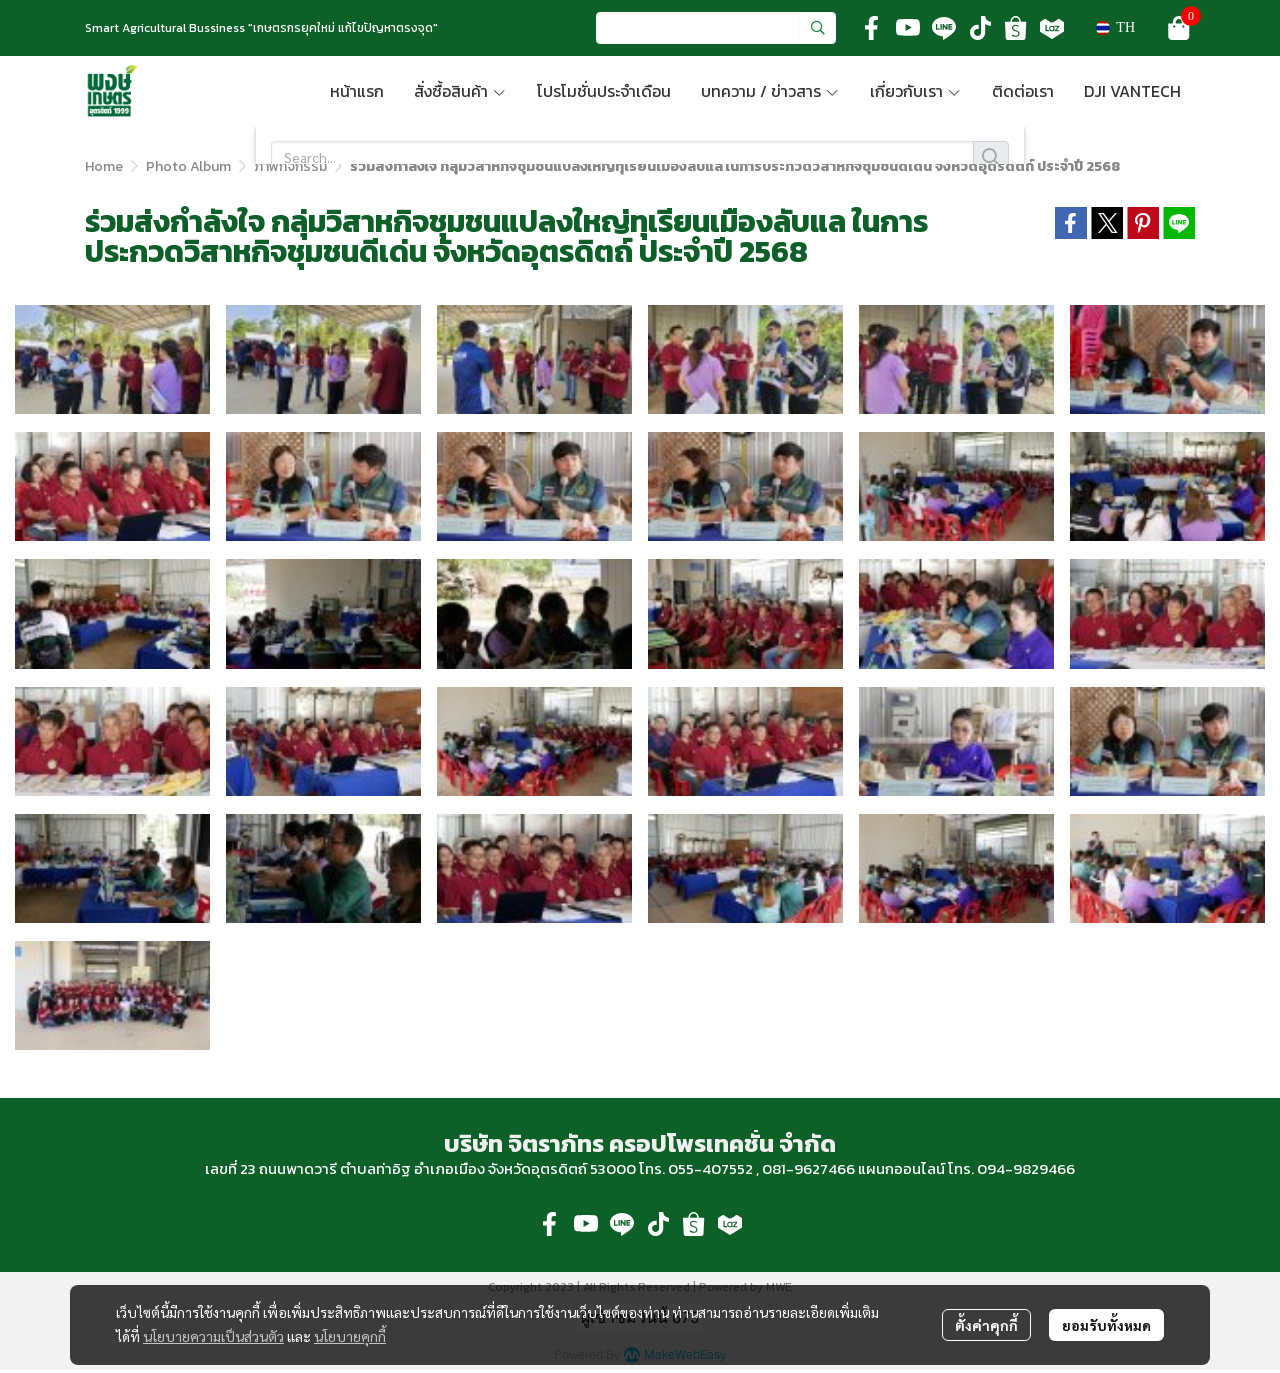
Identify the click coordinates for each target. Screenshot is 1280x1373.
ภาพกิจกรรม (290, 166)
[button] (716, 28)
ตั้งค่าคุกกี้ (986, 1325)
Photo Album (188, 166)
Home (104, 166)
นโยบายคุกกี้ (350, 1336)
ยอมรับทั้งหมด (1106, 1325)
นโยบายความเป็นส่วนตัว (213, 1336)
